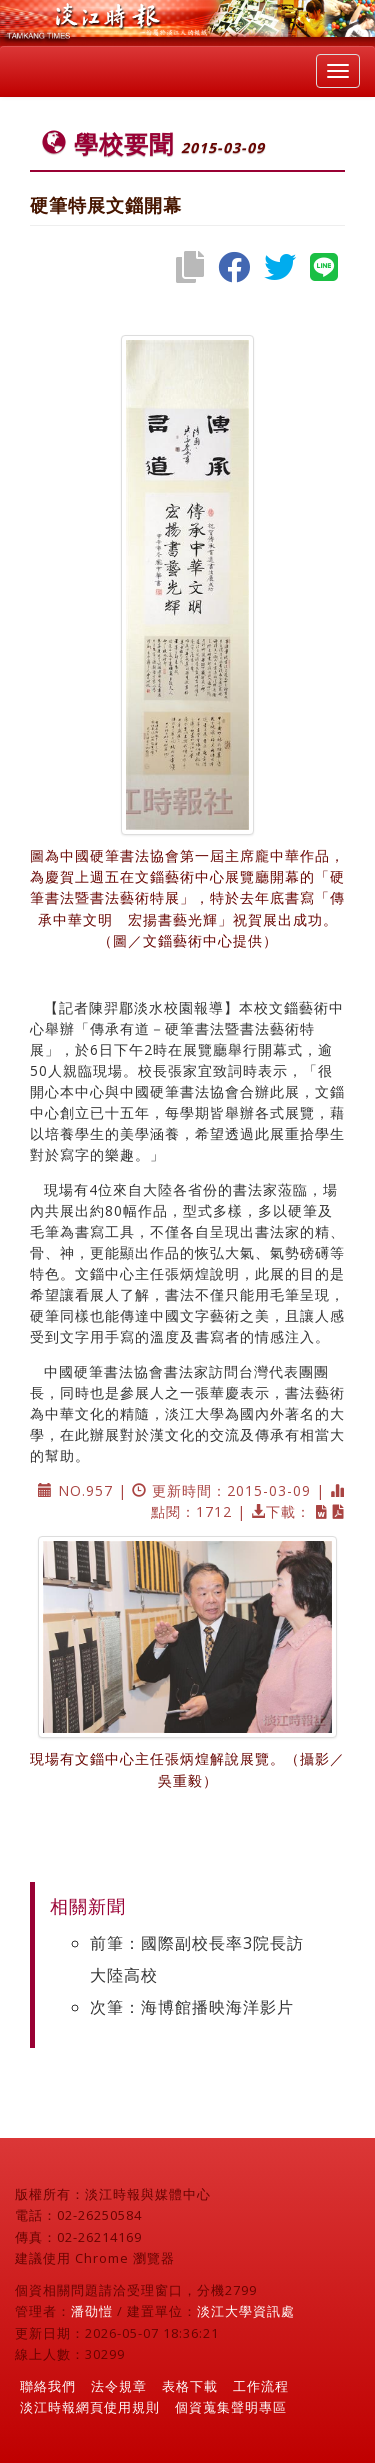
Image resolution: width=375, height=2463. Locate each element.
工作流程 (261, 2386)
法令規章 (119, 2386)
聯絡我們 (48, 2386)
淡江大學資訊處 (246, 2311)
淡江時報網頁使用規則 (90, 2407)
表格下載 (190, 2386)
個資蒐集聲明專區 (231, 2407)
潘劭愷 (92, 2311)
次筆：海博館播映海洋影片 (192, 2007)
